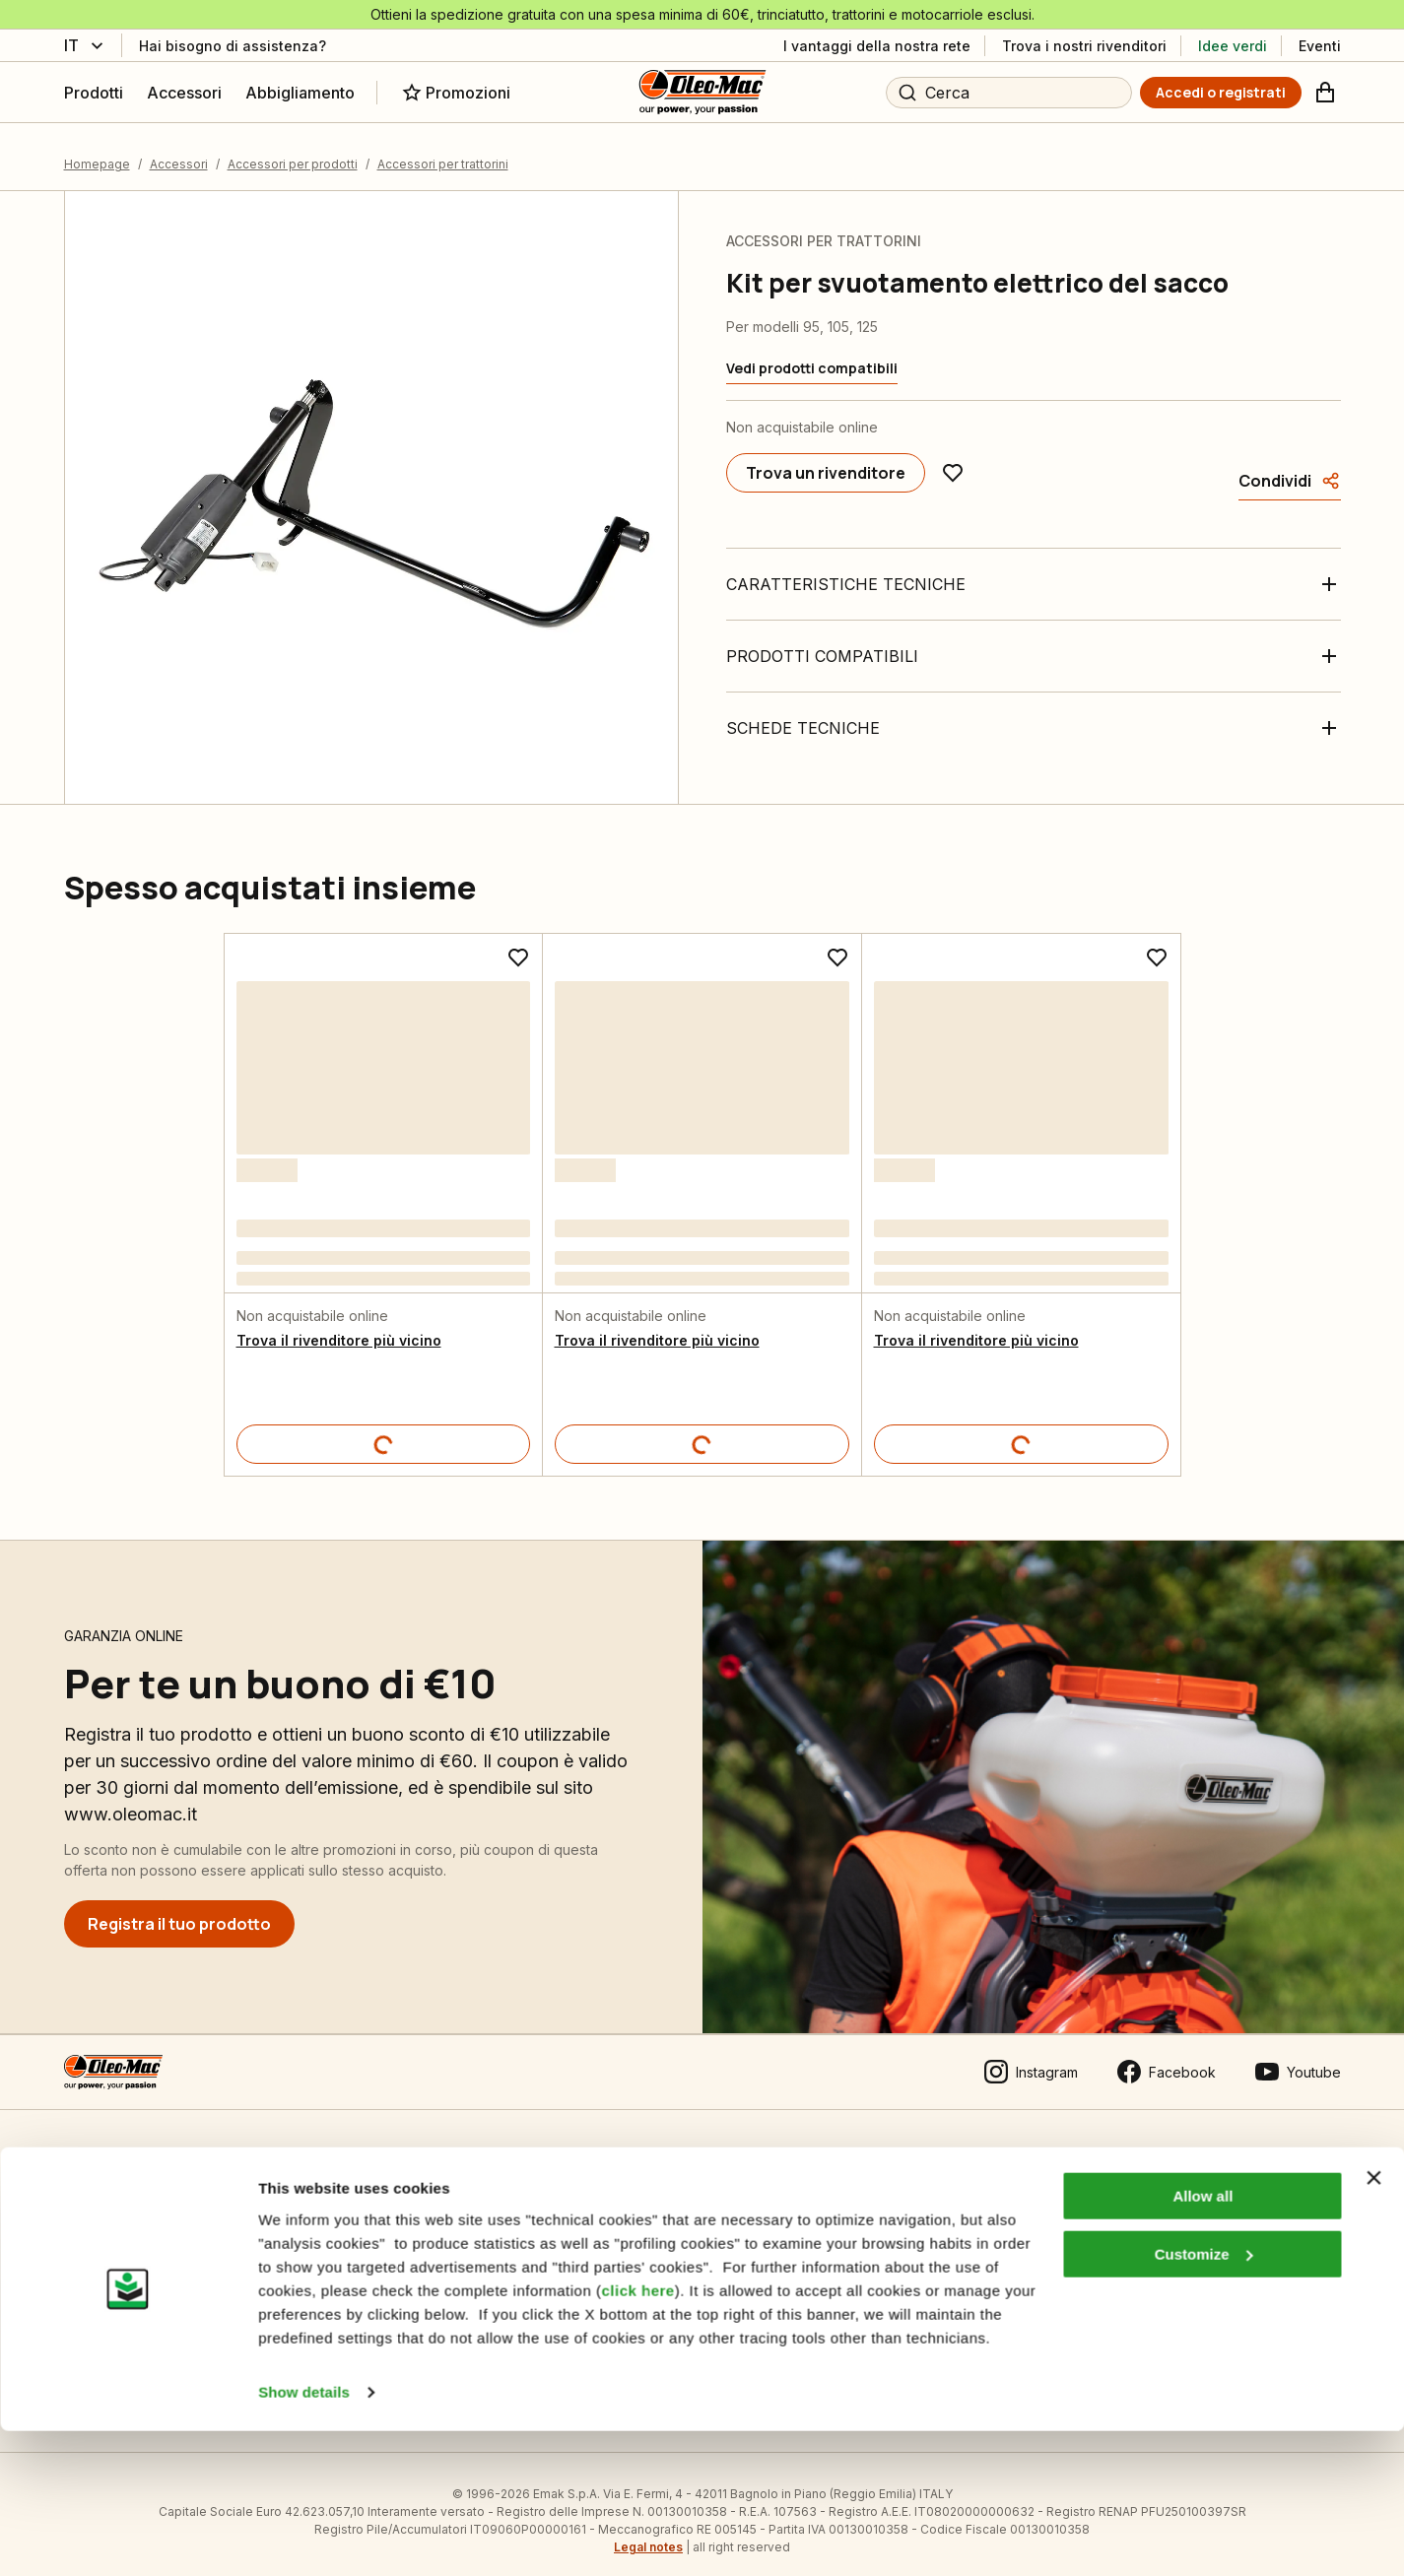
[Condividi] (1289, 468)
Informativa (414, 2227)
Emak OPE (728, 2227)
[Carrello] (1325, 92)
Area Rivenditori (1061, 2187)
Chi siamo (726, 2187)
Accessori (179, 151)
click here (637, 2435)
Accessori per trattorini (442, 151)
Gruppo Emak (738, 2268)
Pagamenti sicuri (116, 2268)
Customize (1204, 2399)
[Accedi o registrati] (1221, 92)
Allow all (1202, 2342)
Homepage (97, 151)
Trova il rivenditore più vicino (338, 1327)
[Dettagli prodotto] (383, 1431)
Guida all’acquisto (120, 2227)
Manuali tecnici (427, 2268)
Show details (304, 2537)
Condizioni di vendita (132, 2187)
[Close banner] (1373, 2324)
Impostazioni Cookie (445, 2187)
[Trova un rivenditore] (825, 460)
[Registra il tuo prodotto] (179, 1911)
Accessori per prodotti (293, 151)
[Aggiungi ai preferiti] (953, 460)
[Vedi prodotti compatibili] (812, 355)
